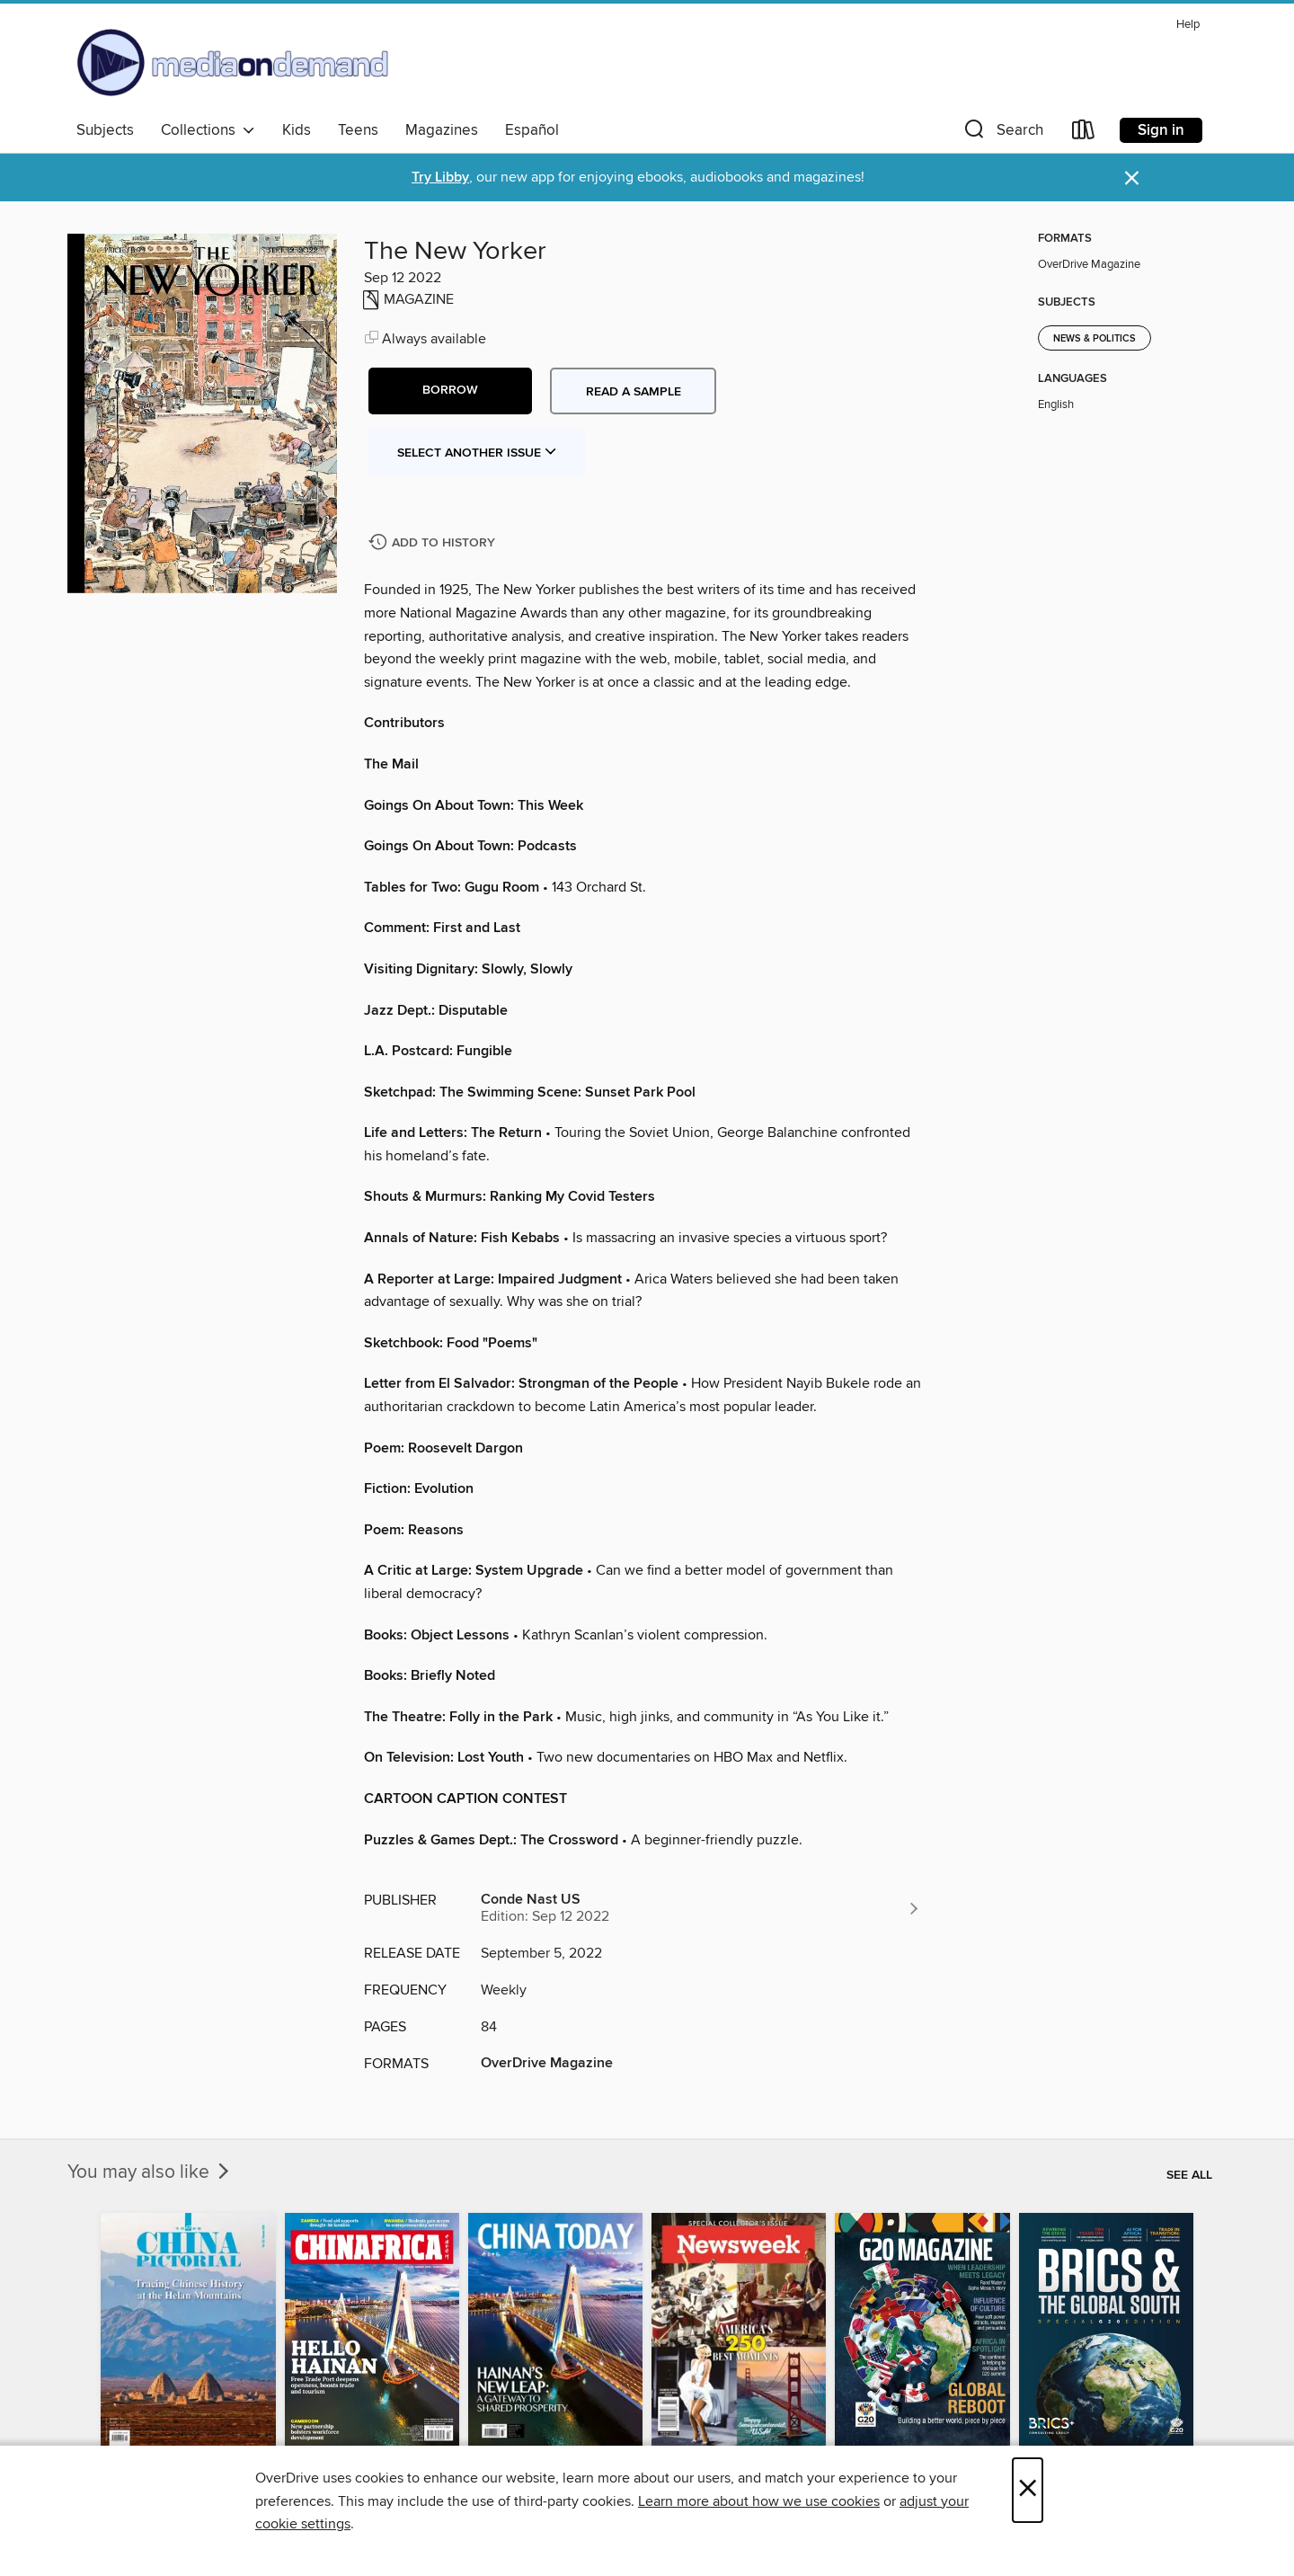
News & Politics (1094, 339)
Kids (296, 130)
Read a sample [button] (633, 392)
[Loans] (1084, 133)
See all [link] (1189, 2175)
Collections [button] (208, 130)
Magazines (441, 130)
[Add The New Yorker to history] (434, 543)
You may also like (150, 2172)
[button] (1002, 133)
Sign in (1161, 130)
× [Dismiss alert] (1131, 178)
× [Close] (1027, 2490)
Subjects (105, 130)
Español (532, 130)
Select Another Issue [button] (477, 453)
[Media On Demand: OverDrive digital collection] (233, 62)
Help (1188, 24)
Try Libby (440, 177)
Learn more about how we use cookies (759, 2501)
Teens (358, 130)
